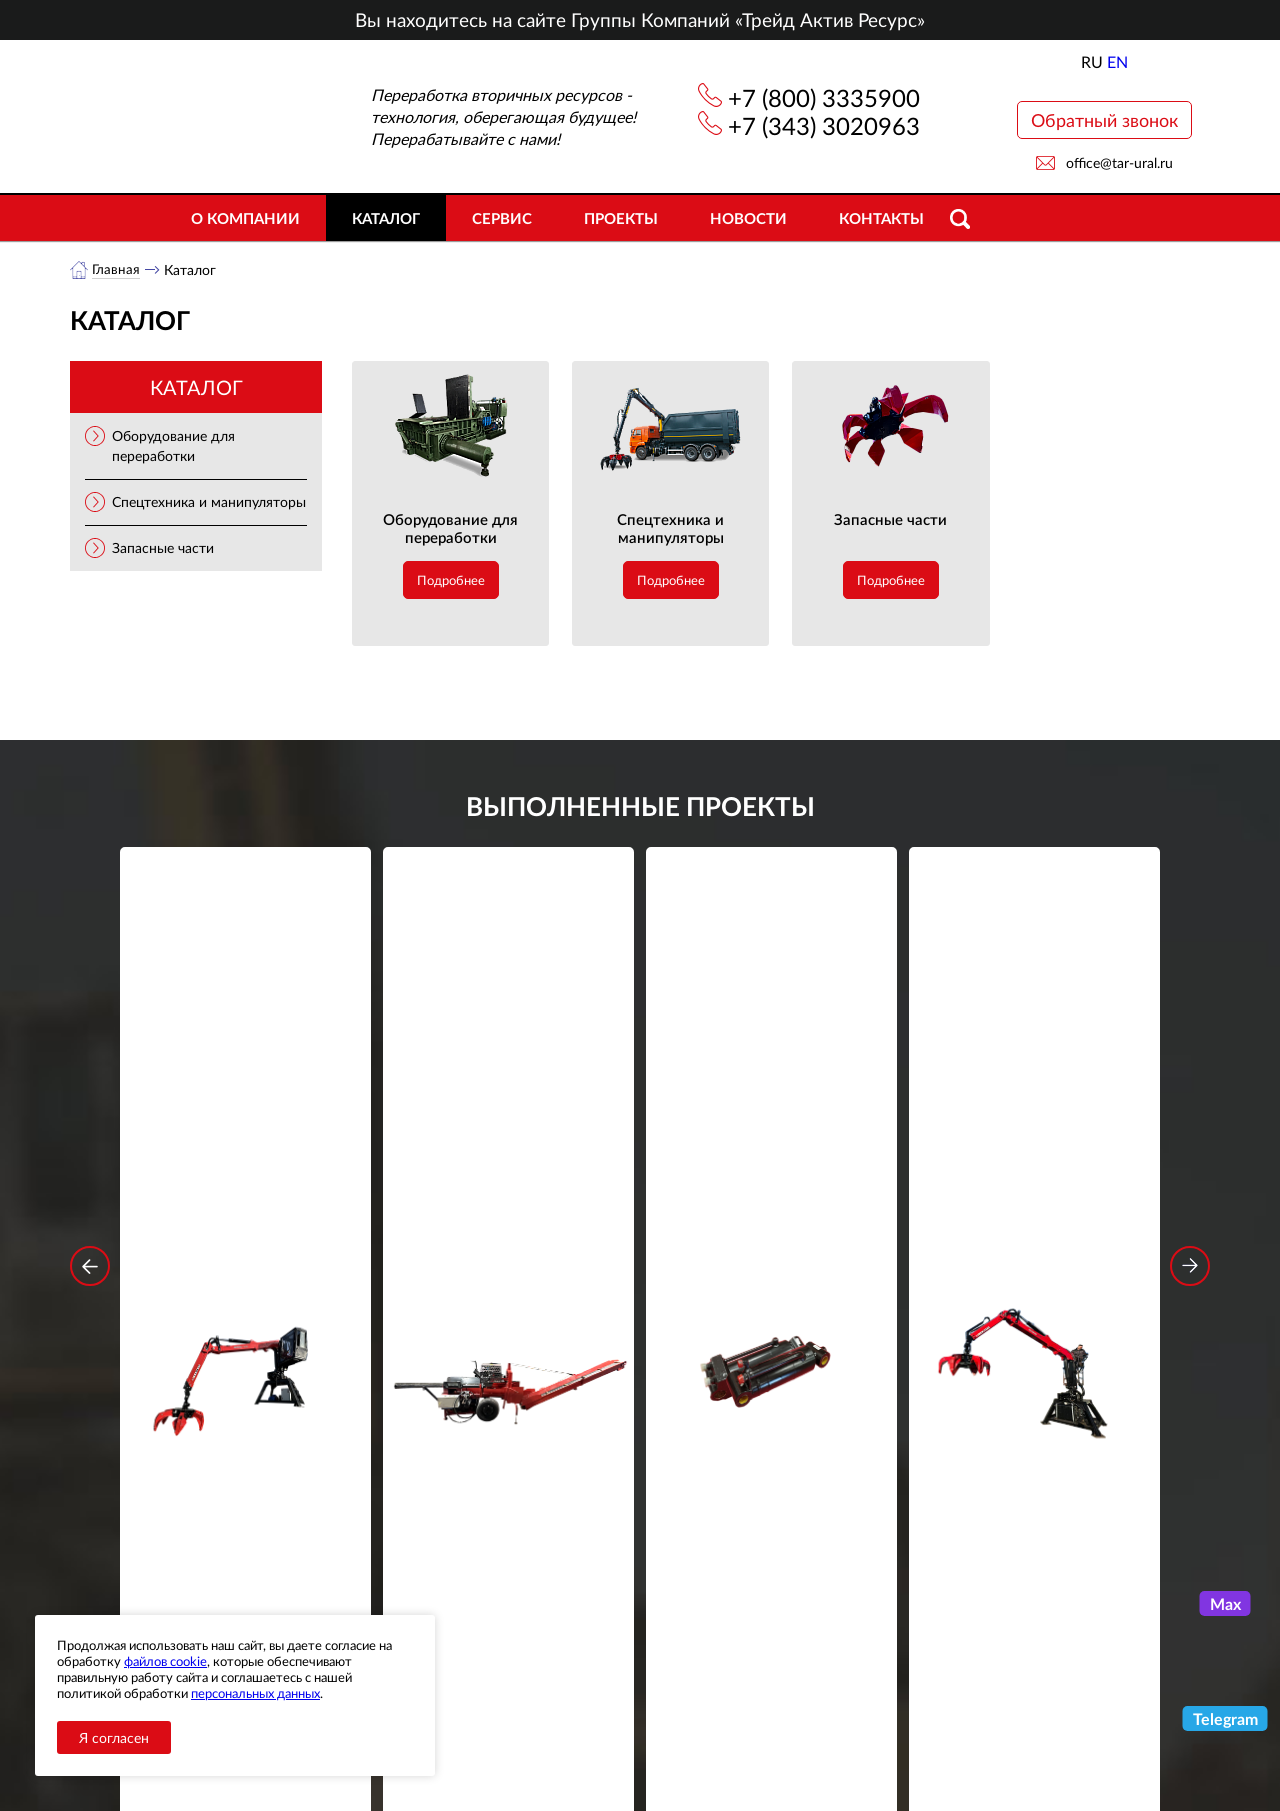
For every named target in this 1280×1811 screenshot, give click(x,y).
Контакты (881, 218)
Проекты (621, 218)
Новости (748, 218)
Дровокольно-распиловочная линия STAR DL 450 (508, 1155)
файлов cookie (165, 1661)
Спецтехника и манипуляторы (209, 502)
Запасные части (163, 548)
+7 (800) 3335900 (824, 97)
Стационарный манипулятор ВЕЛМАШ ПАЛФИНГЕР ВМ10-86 (246, 1155)
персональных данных (255, 1693)
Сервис (502, 218)
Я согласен (114, 1737)
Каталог (386, 218)
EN (1117, 61)
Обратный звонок (1104, 120)
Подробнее (451, 581)
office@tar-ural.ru (1119, 162)
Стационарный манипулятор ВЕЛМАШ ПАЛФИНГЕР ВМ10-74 (1035, 1155)
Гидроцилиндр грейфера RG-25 (772, 1142)
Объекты (434, 1715)
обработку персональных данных (454, 1519)
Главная (116, 269)
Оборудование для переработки (450, 529)
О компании (245, 218)
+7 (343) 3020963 (824, 125)
